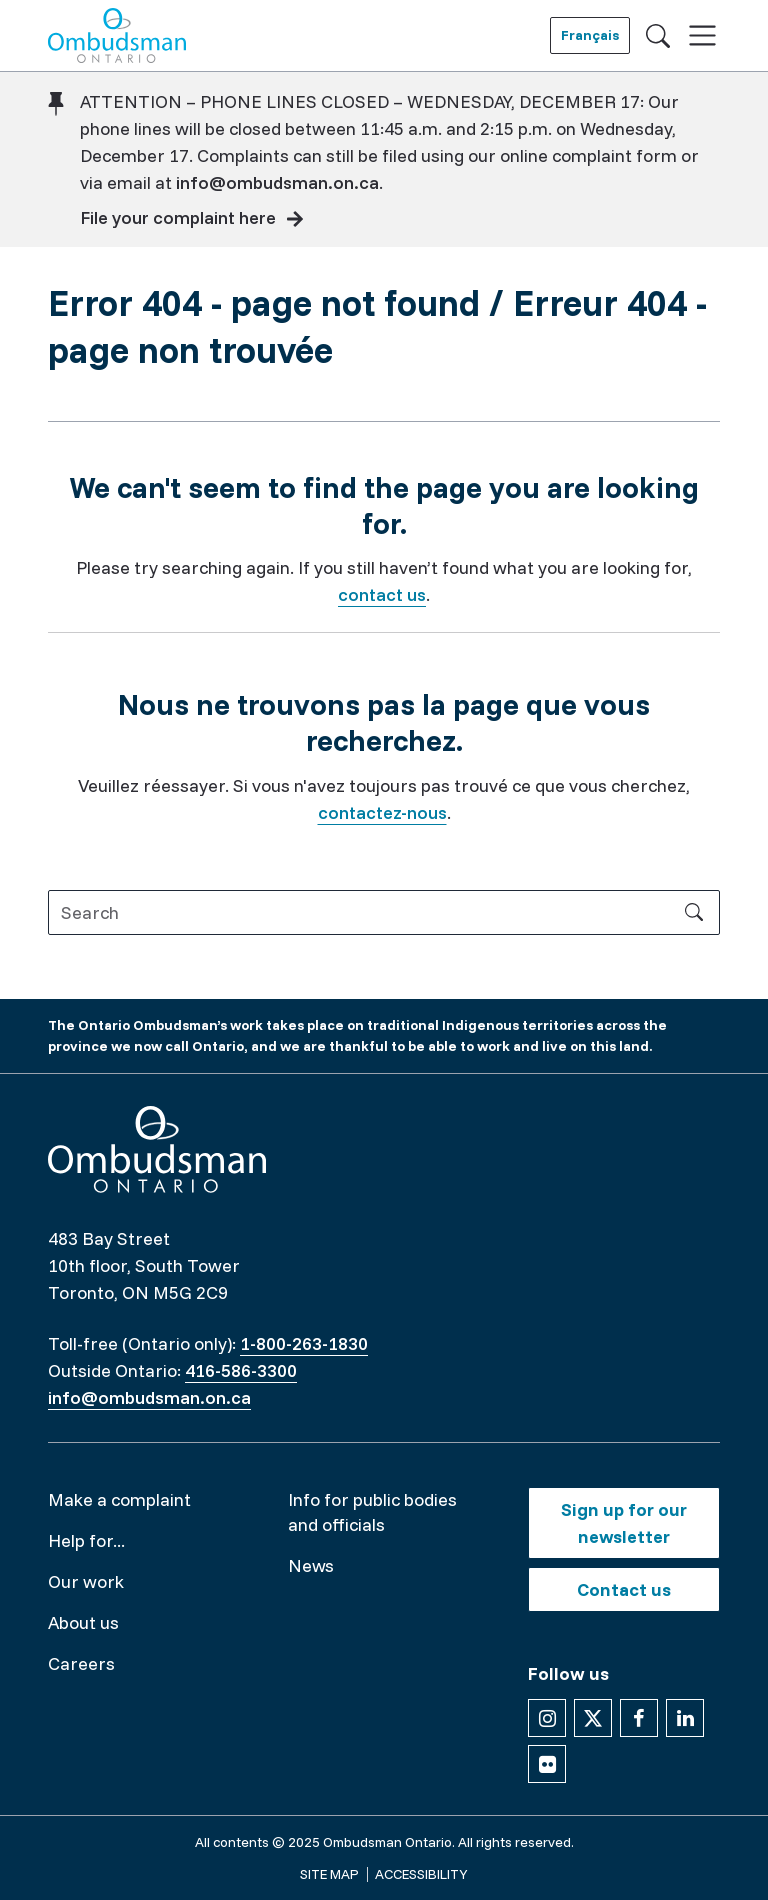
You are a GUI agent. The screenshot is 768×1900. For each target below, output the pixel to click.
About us (83, 1622)
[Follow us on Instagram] (547, 1718)
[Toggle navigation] (702, 35)
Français (590, 35)
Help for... (86, 1540)
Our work (86, 1581)
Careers (81, 1663)
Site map (329, 1874)
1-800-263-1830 (304, 1343)
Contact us (624, 1589)
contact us (382, 594)
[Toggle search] (658, 35)
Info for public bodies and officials (372, 1512)
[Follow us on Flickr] (547, 1764)
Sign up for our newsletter (624, 1523)
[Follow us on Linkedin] (685, 1718)
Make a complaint (119, 1499)
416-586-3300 (241, 1370)
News (311, 1565)
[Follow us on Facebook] (639, 1718)
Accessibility (421, 1874)
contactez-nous (382, 812)
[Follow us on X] (593, 1718)
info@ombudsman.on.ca (277, 182)
